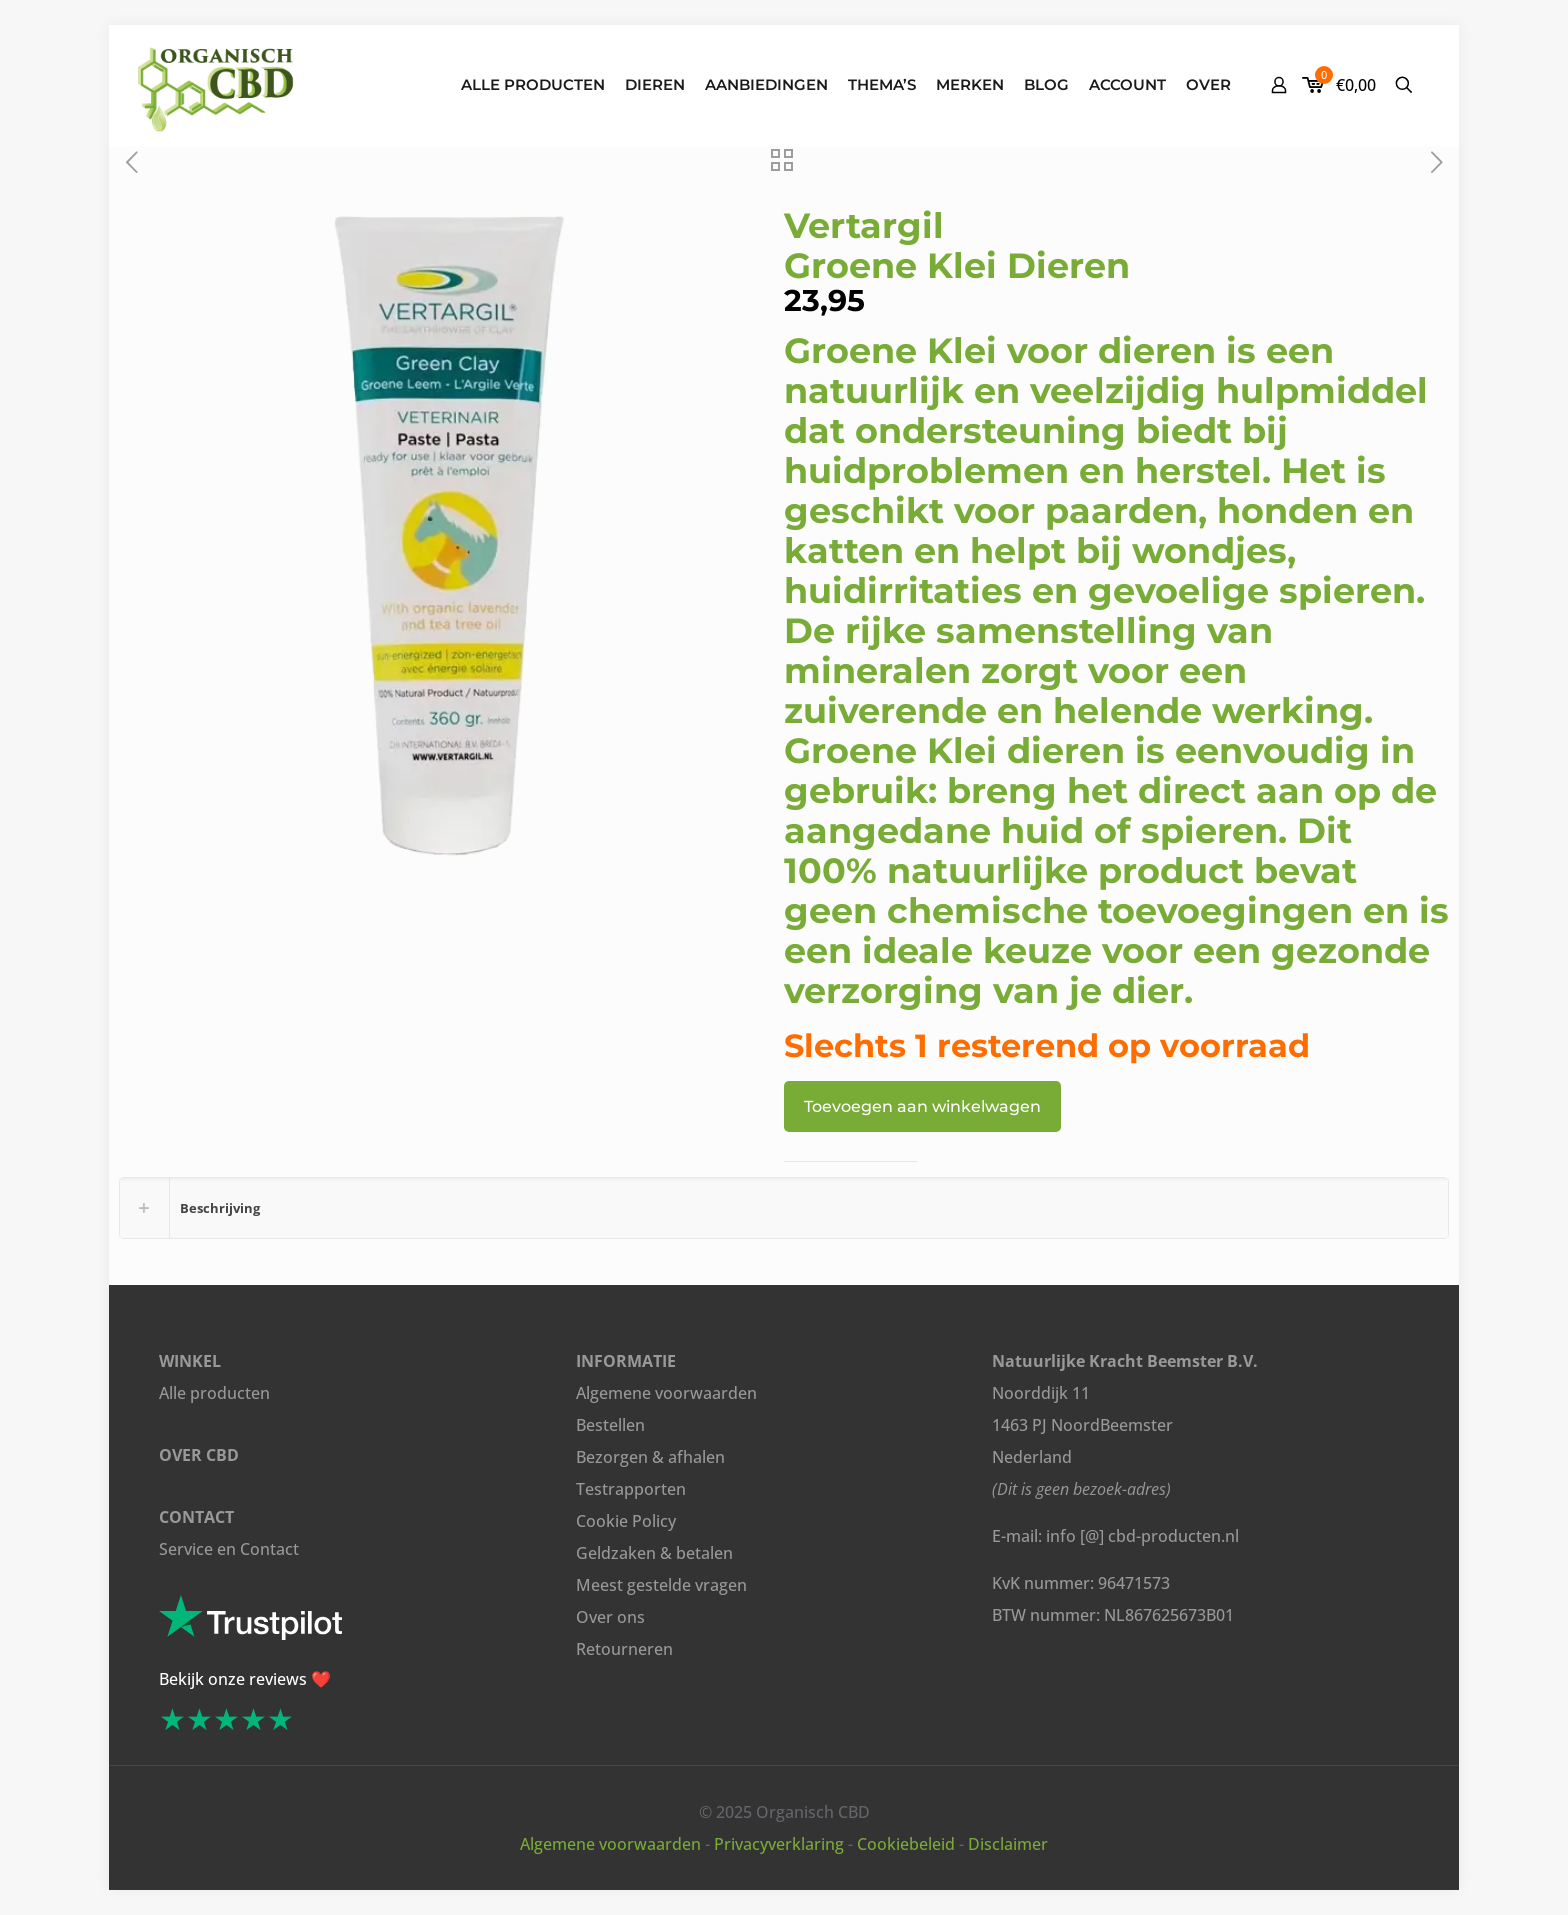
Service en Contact (229, 1549)
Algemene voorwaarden (666, 1393)
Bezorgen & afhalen (650, 1457)
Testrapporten (631, 1489)
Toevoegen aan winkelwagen (922, 1106)
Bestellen (610, 1425)
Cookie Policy (626, 1521)
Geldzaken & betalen (654, 1553)
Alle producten (214, 1393)
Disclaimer (1008, 1844)
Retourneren (624, 1649)
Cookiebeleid (906, 1844)
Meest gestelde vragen (661, 1585)
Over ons (610, 1617)
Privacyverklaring (779, 1844)
